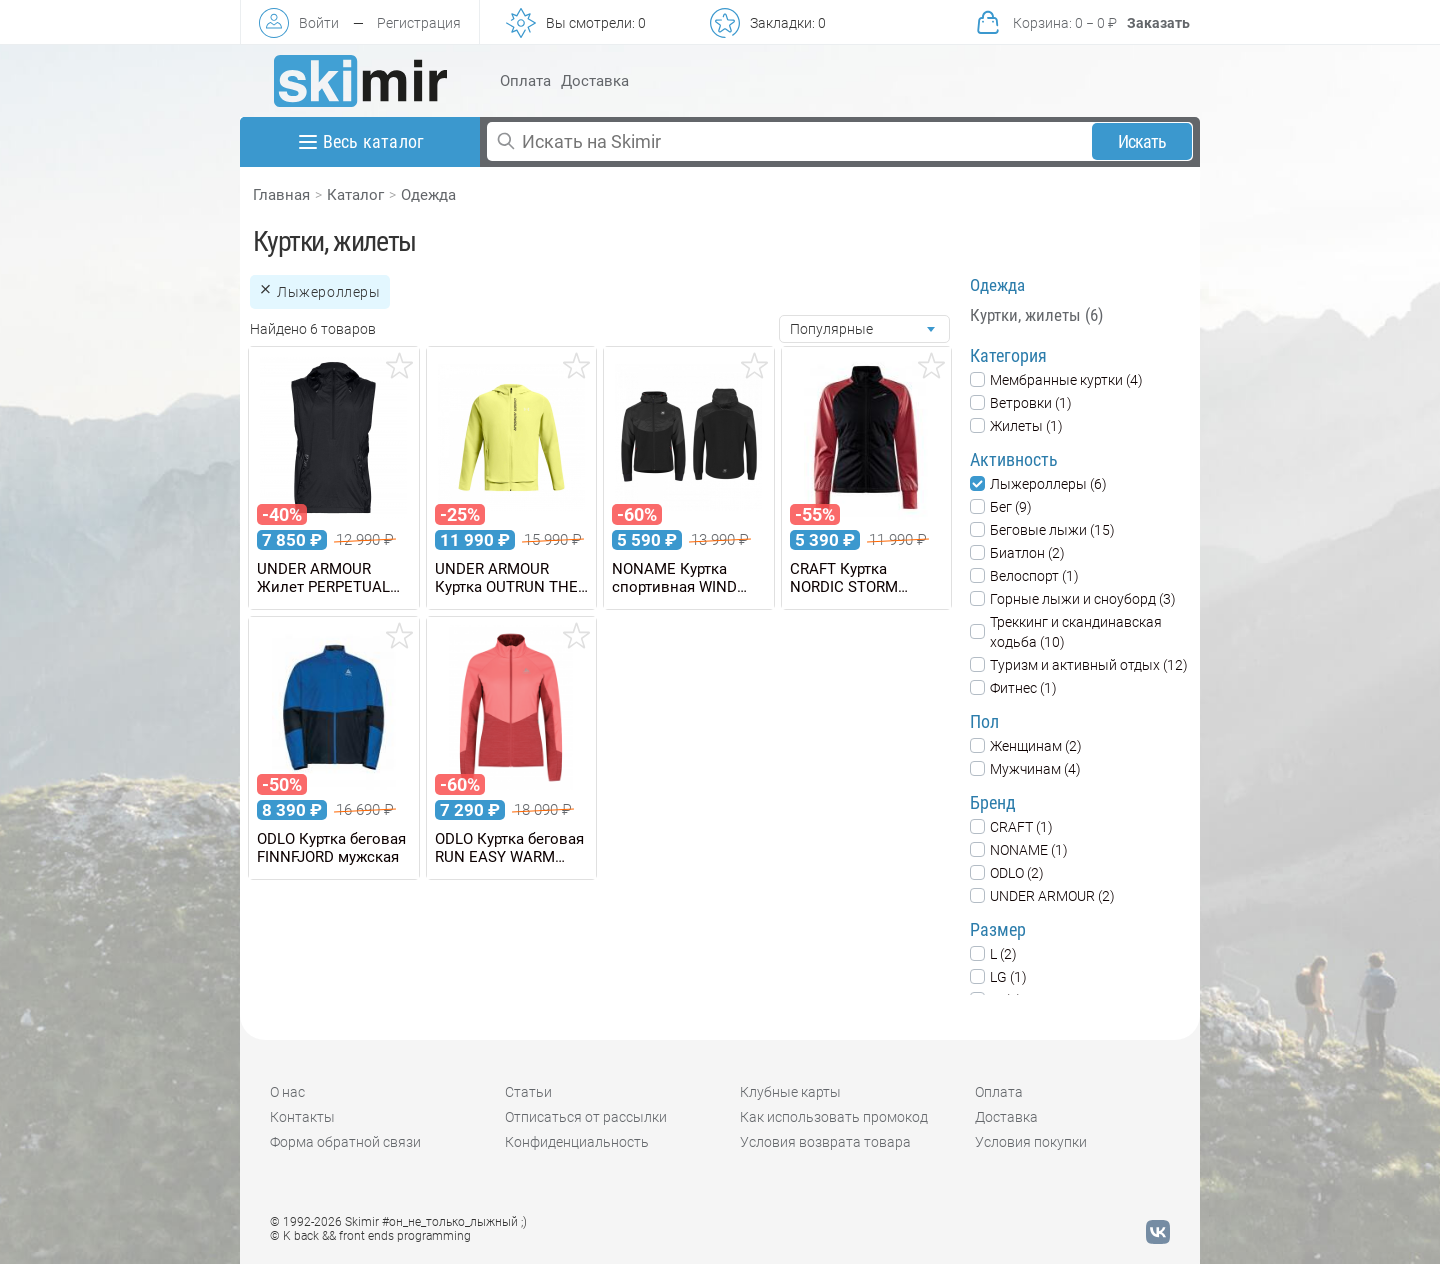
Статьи (528, 1092)
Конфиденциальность (577, 1142)
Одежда (428, 195)
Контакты (302, 1117)
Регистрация (419, 23)
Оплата (525, 81)
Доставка (595, 81)
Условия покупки (1031, 1142)
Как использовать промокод (834, 1117)
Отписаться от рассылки (586, 1117)
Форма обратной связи (345, 1142)
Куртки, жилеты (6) (1036, 315)
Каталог (355, 195)
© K (370, 1236)
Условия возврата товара (825, 1142)
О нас (287, 1092)
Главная (281, 195)
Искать (1142, 141)
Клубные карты (790, 1092)
